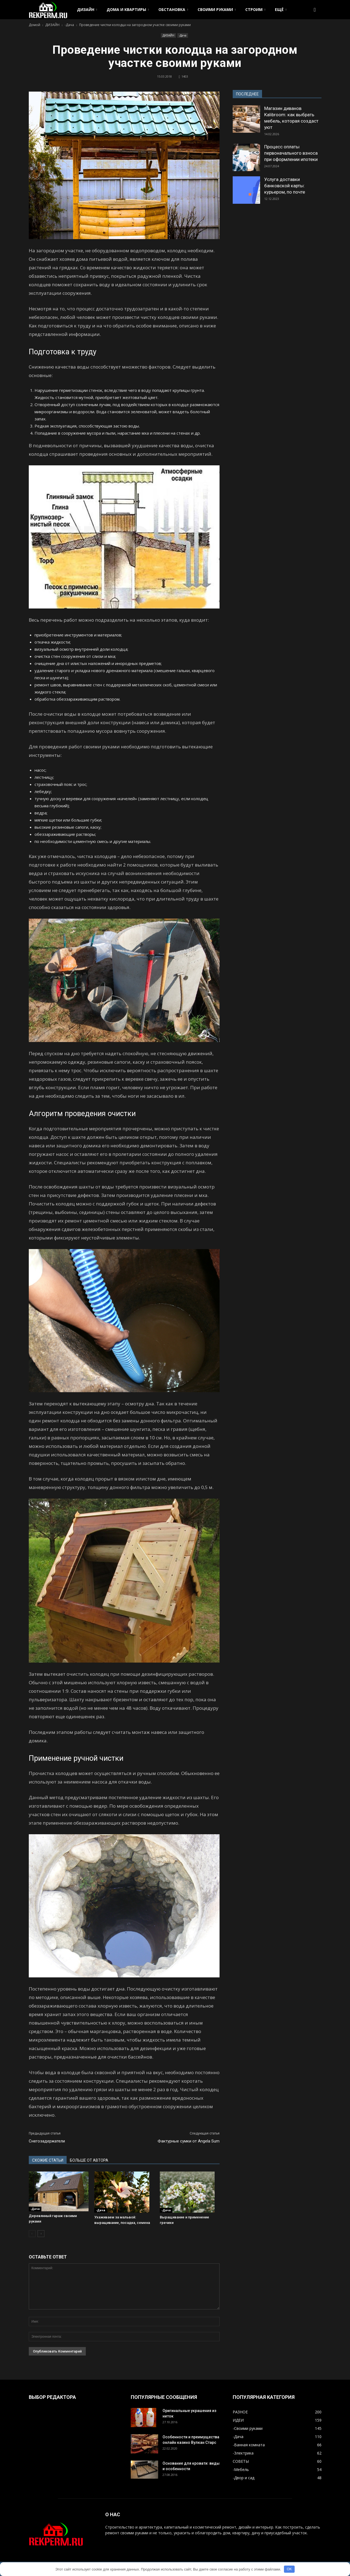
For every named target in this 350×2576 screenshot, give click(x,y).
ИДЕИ (238, 2420)
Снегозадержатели (47, 2141)
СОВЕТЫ (241, 2461)
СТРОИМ (255, 9)
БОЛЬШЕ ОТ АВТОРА (89, 2160)
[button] (314, 9)
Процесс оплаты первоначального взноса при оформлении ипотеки (291, 153)
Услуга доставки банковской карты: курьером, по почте (284, 186)
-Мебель (241, 2469)
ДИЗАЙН (87, 9)
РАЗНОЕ (240, 2411)
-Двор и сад (243, 2477)
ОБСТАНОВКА (173, 9)
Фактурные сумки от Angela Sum (189, 2141)
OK (289, 2569)
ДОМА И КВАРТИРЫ (128, 9)
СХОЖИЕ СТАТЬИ (47, 2160)
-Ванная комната (249, 2444)
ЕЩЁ (280, 9)
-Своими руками (248, 2428)
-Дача (182, 35)
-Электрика (243, 2453)
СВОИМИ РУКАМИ (217, 9)
